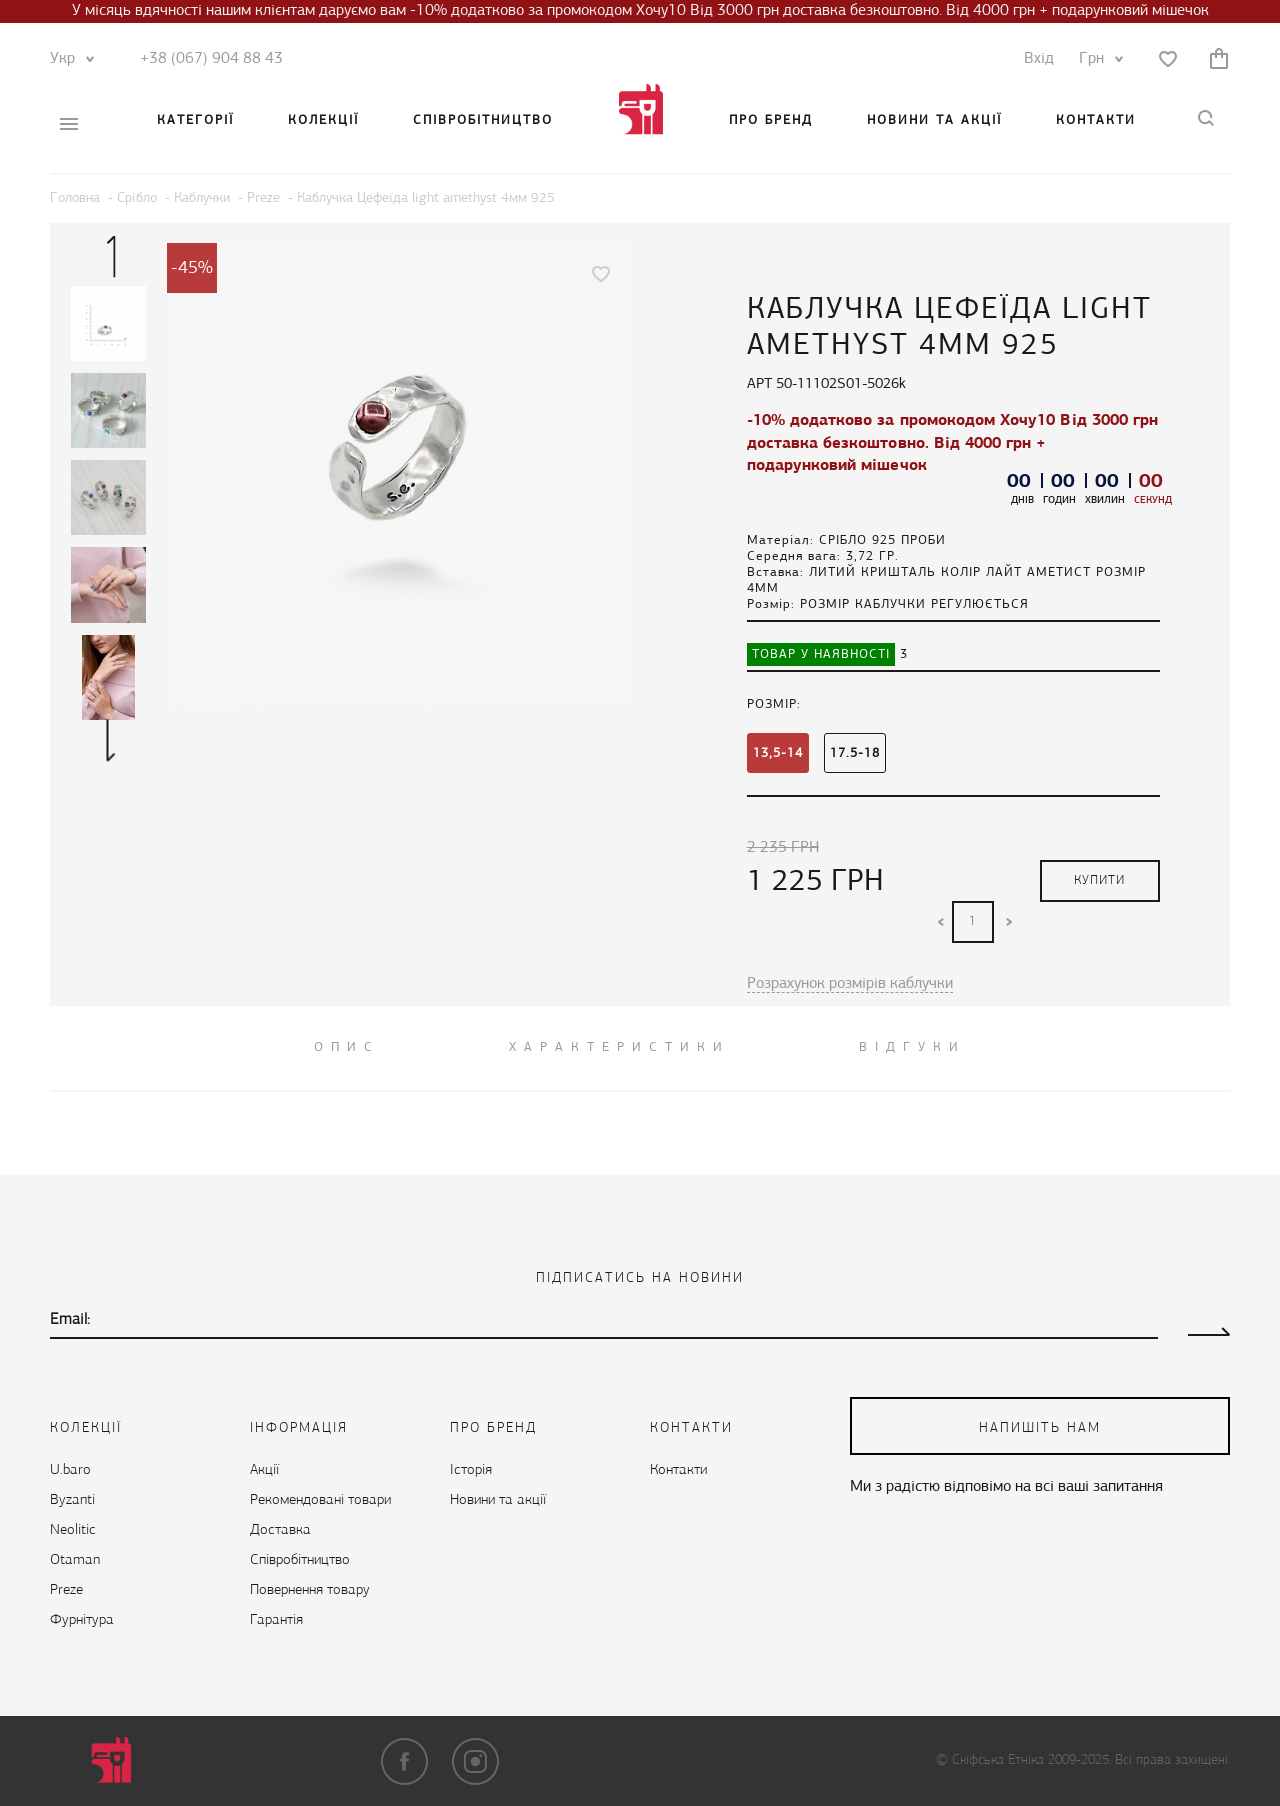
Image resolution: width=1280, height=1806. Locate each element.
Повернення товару (310, 1590)
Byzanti (72, 1500)
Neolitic (73, 1530)
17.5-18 (855, 753)
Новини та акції (934, 120)
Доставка (280, 1530)
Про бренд (771, 120)
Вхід (1039, 59)
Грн (1096, 59)
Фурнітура (82, 1620)
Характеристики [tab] (619, 1047)
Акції (264, 1470)
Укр (67, 59)
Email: (70, 1320)
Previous (111, 256)
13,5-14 (778, 753)
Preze (66, 1590)
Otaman (75, 1560)
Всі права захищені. (1172, 1760)
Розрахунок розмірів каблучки (850, 984)
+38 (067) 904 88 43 (211, 59)
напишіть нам (1040, 1428)
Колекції (323, 120)
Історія (471, 1470)
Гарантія (276, 1620)
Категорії (195, 120)
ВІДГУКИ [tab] (912, 1047)
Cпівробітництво (483, 120)
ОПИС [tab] (347, 1047)
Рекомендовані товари (320, 1500)
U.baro (70, 1470)
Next (111, 740)
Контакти (1096, 120)
